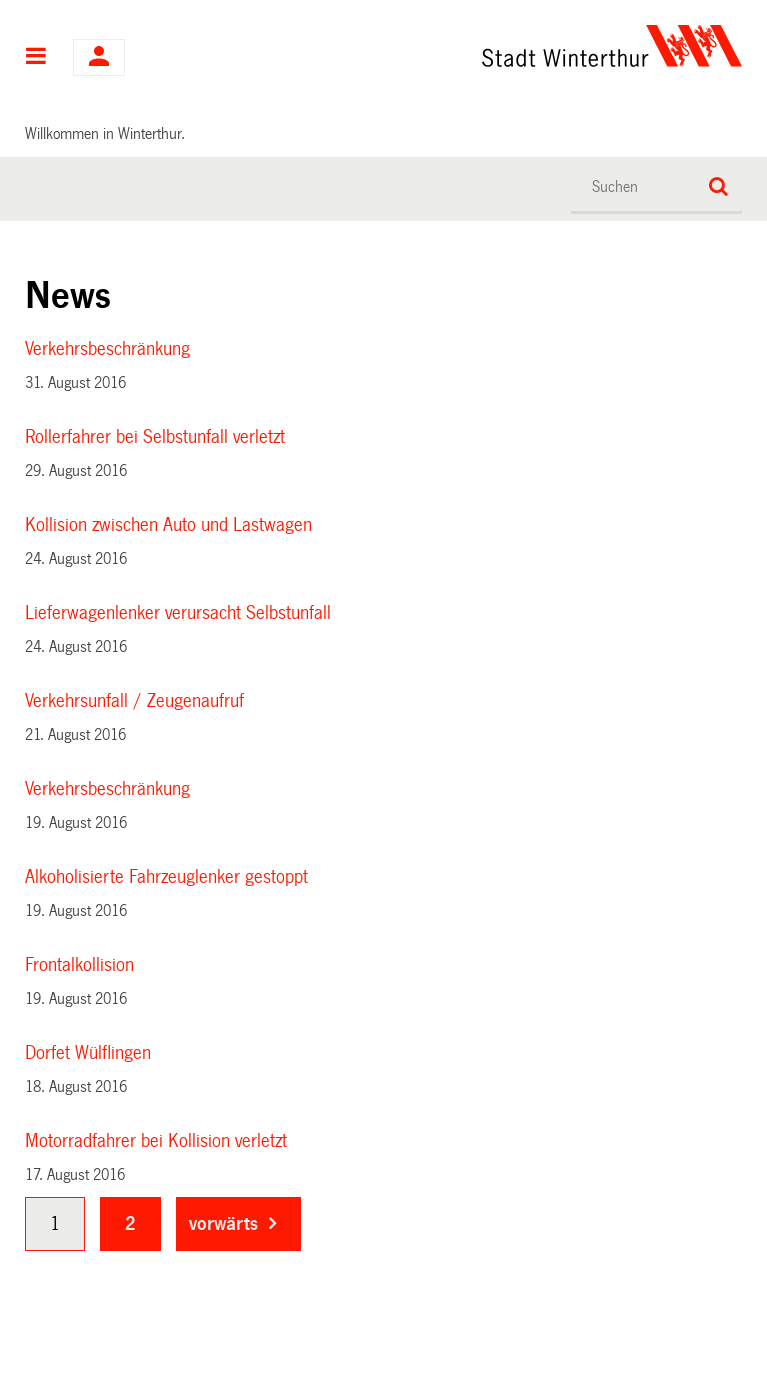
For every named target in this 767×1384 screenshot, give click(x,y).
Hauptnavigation (36, 58)
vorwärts (223, 1224)
